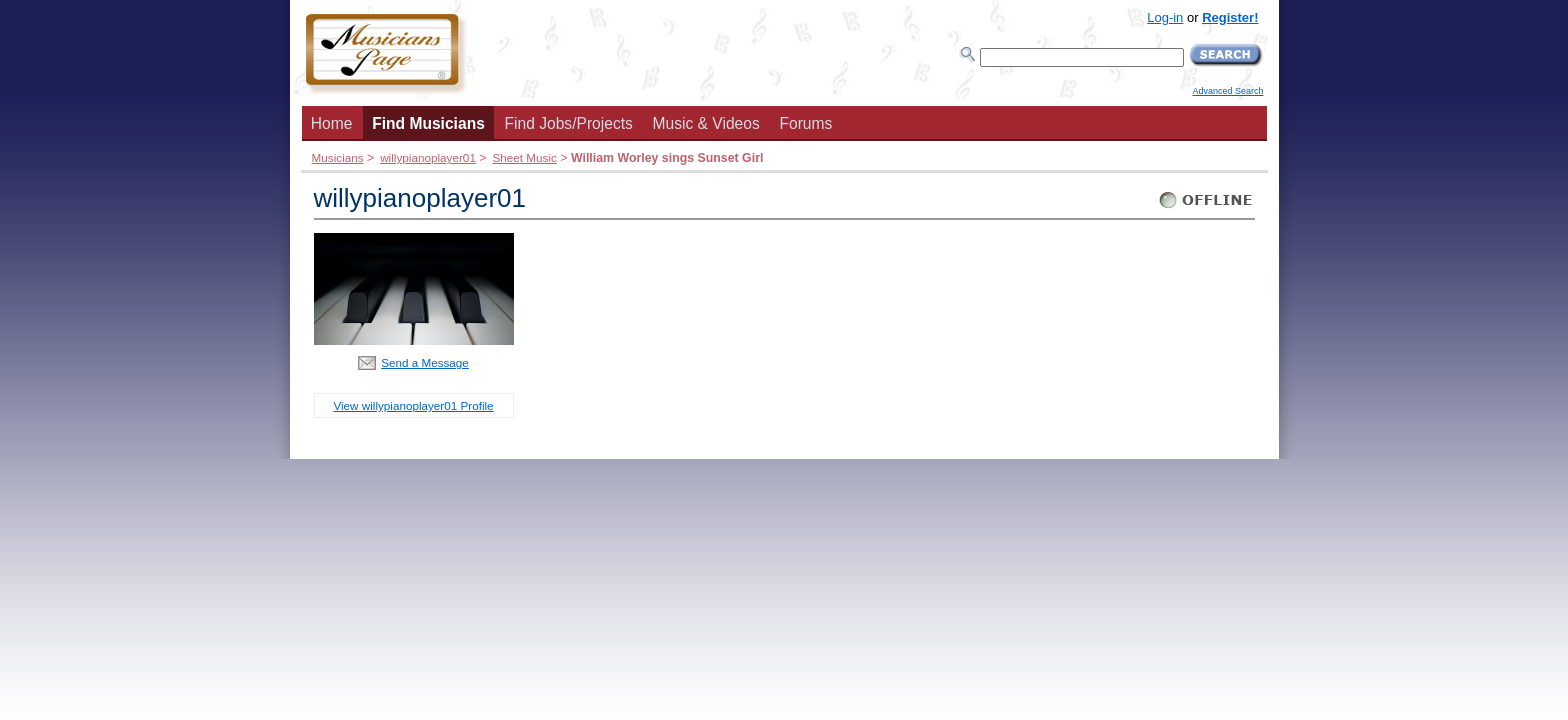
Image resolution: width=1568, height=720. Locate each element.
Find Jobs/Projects (569, 123)
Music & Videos (706, 123)
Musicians (338, 157)
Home (332, 123)
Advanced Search (1227, 91)
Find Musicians (428, 123)
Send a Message (425, 362)
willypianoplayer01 (428, 157)
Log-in (1165, 17)
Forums (805, 123)
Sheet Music (524, 157)
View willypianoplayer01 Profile (413, 405)
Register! (1230, 17)
